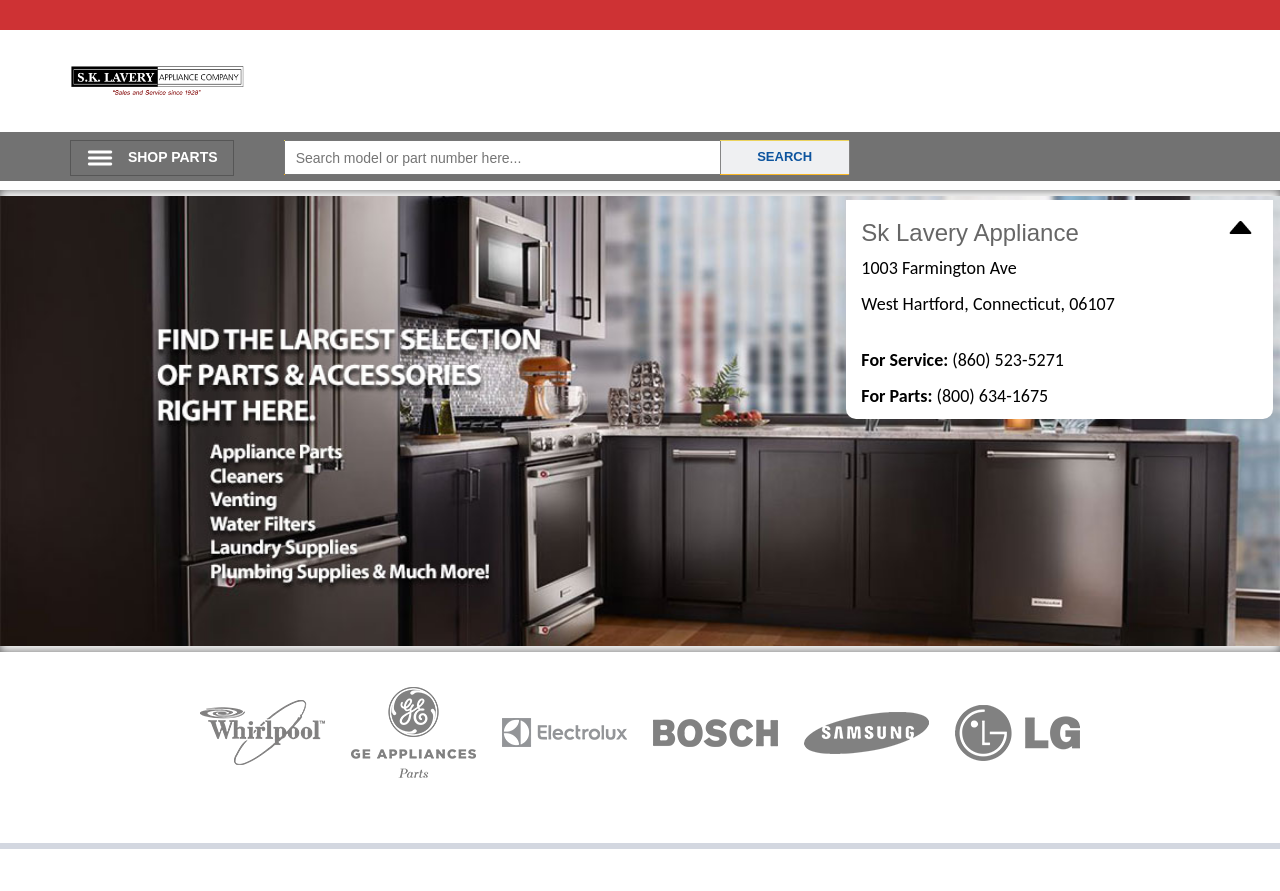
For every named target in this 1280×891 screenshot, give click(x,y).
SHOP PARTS (173, 157)
